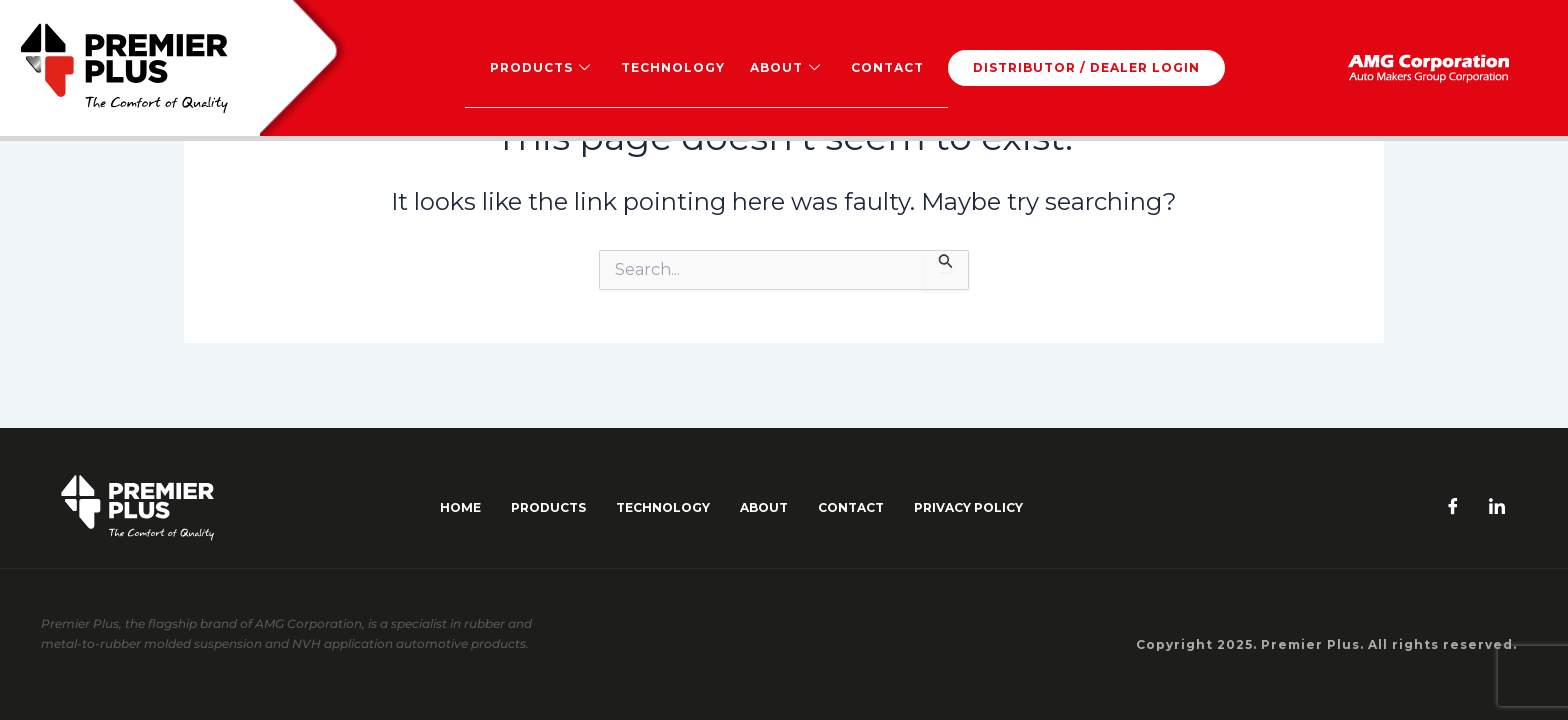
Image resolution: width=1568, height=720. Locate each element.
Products (540, 68)
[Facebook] (1453, 508)
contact (851, 507)
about (764, 507)
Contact (886, 67)
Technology (673, 67)
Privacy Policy (968, 507)
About (784, 68)
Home (460, 507)
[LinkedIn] (1497, 508)
